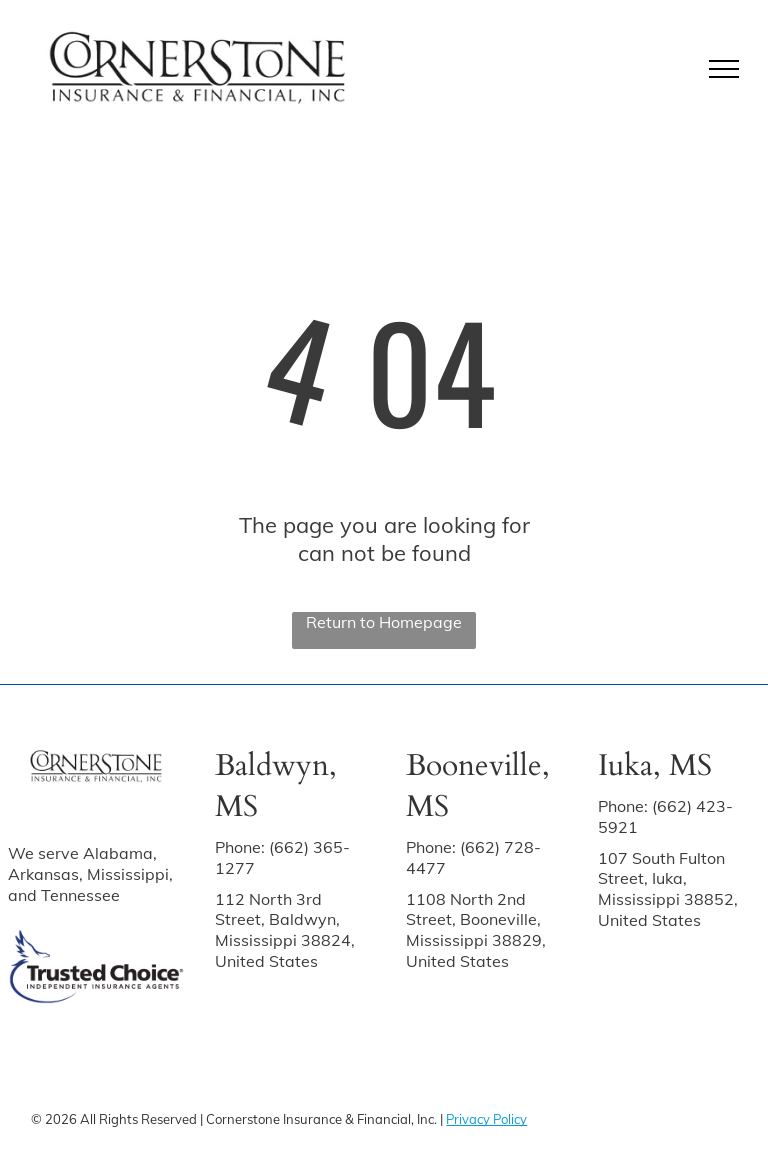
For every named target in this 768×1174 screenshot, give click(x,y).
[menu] (724, 69)
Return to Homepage (384, 622)
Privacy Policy (486, 1119)
